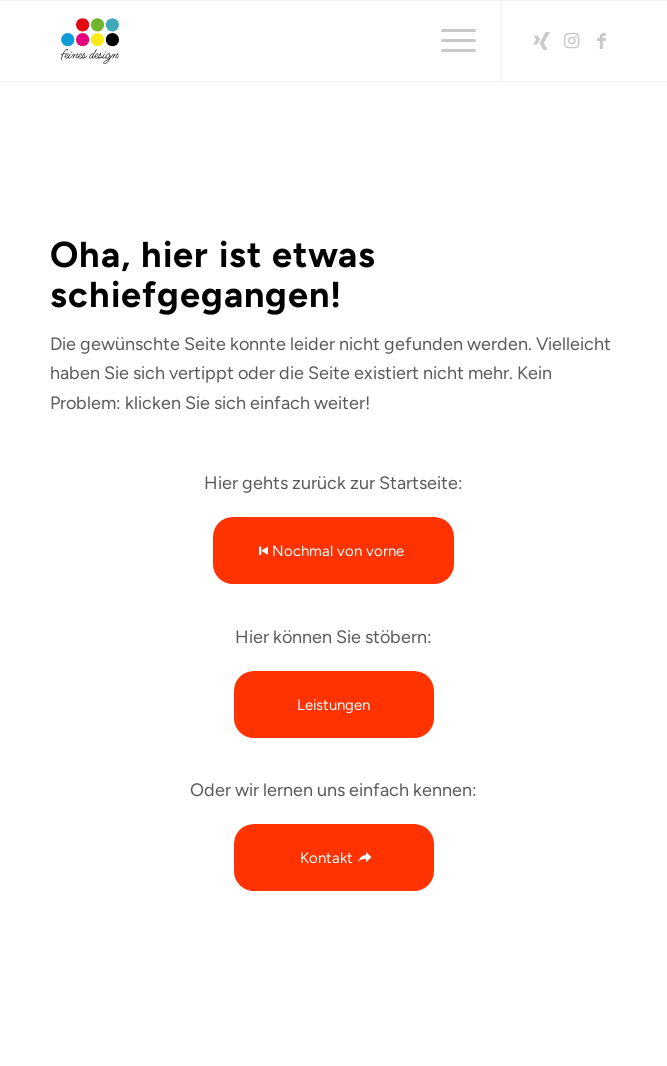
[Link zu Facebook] (602, 41)
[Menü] (448, 41)
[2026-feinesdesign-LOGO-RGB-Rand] (277, 41)
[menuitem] (448, 41)
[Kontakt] (334, 857)
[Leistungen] (334, 704)
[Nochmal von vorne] (333, 550)
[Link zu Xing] (542, 41)
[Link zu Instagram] (572, 41)
